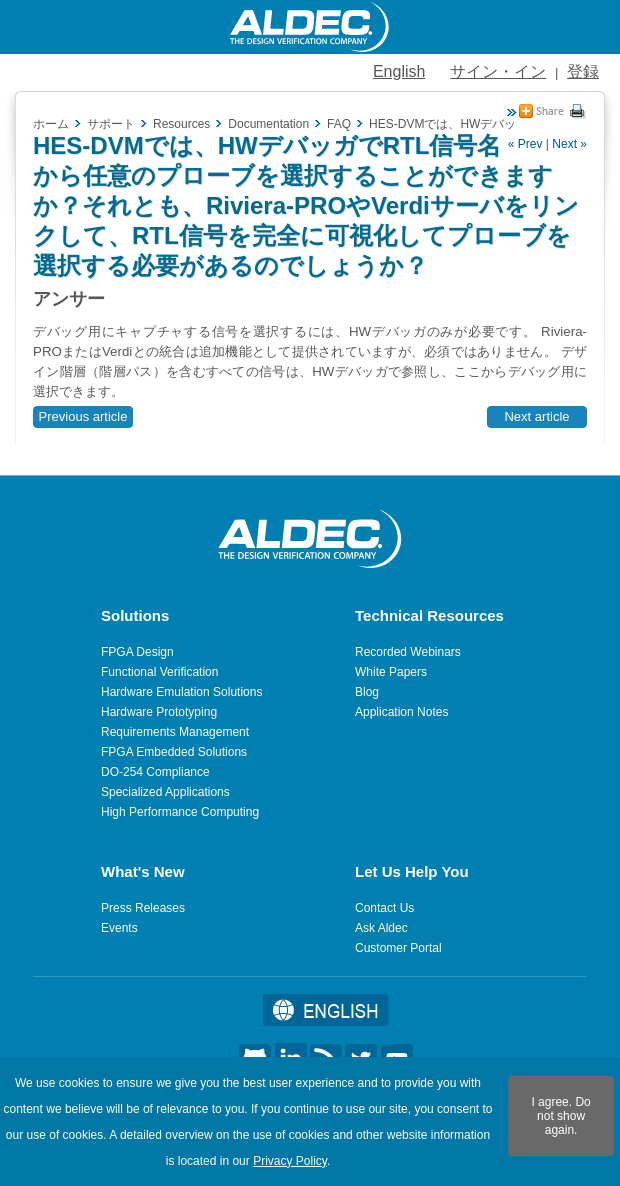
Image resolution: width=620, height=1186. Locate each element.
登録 (583, 71)
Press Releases (143, 908)
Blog (367, 692)
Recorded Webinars (408, 652)
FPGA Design (137, 652)
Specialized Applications (165, 792)
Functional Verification (159, 672)
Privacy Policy (290, 1161)
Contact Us (384, 908)
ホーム (51, 124)
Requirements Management (175, 732)
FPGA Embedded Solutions (174, 752)
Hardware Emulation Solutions (181, 692)
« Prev (525, 144)
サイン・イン (498, 71)
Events (119, 928)
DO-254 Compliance (155, 772)
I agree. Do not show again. (560, 1116)
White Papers (391, 672)
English (399, 71)
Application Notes (401, 712)
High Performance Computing (180, 812)
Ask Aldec (381, 928)
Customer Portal (398, 948)
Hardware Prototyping (159, 712)
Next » (569, 144)
